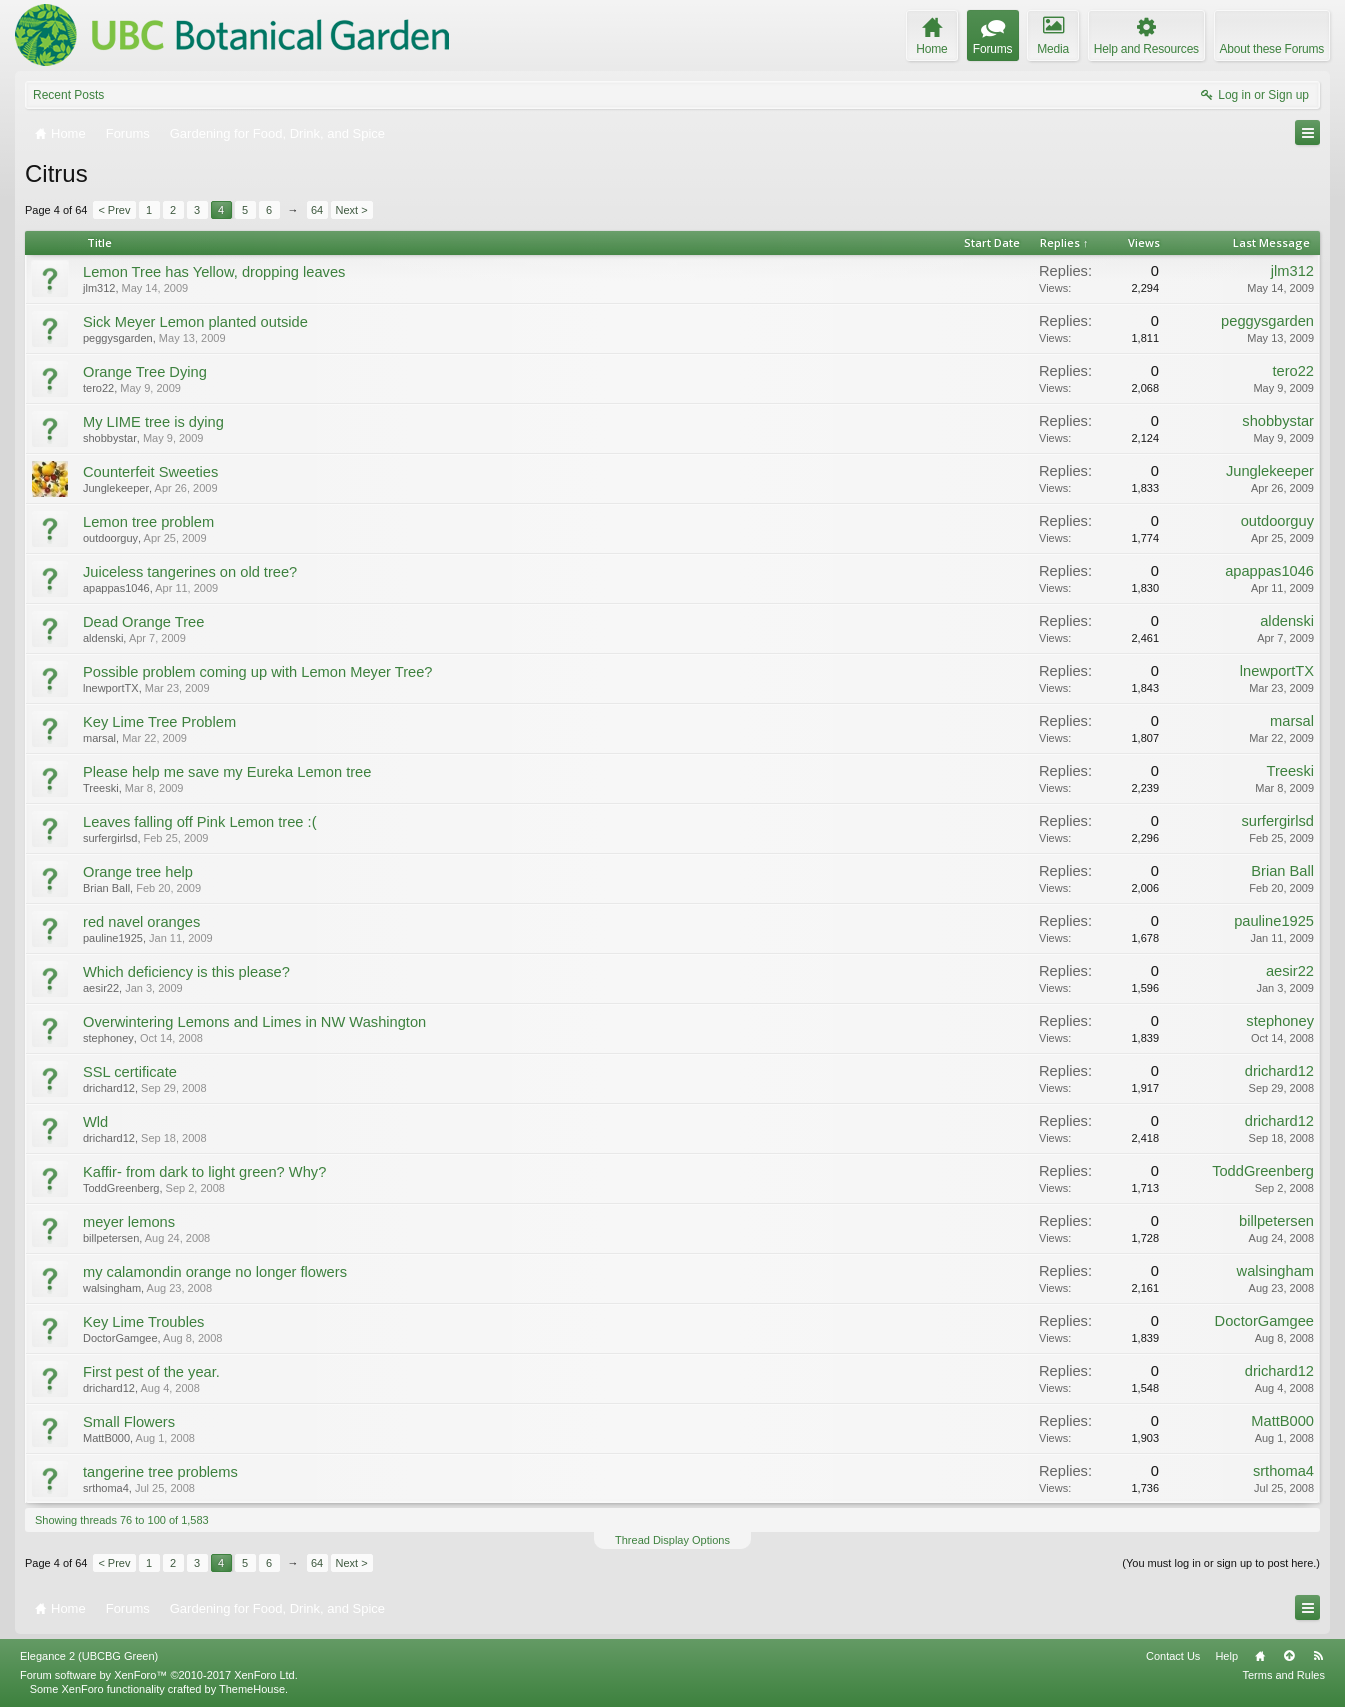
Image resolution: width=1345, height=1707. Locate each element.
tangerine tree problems (160, 1472)
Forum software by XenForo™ (159, 1675)
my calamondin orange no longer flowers (215, 1272)
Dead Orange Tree (143, 622)
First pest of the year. (151, 1372)
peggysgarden (118, 338)
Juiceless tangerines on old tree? (190, 572)
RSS (1318, 1656)
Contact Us (1173, 1656)
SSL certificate (130, 1072)
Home (1260, 1656)
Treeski (101, 788)
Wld (95, 1122)
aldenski (103, 638)
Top (1289, 1656)
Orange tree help (138, 872)
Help (1226, 1656)
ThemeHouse (252, 1689)
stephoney (108, 1038)
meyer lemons (129, 1222)
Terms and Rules (1283, 1675)
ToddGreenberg (121, 1188)
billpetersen (111, 1238)
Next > (352, 210)
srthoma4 (106, 1488)
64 (317, 210)
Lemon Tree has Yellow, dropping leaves (214, 272)
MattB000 (106, 1438)
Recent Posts (68, 95)
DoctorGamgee (120, 1338)
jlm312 (99, 288)
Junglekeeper (116, 488)
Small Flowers (129, 1422)
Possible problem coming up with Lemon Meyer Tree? (257, 672)
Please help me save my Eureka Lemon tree (227, 772)
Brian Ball (106, 888)
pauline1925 (113, 938)
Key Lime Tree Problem (159, 722)
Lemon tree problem (148, 522)
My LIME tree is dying (153, 422)
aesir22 (101, 988)
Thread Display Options (672, 1540)
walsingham (112, 1288)
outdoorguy (110, 538)
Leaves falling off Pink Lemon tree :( (200, 822)
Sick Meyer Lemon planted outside (195, 322)
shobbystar (110, 438)
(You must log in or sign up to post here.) (1221, 1563)
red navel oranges (141, 922)
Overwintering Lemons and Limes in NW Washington (254, 1022)
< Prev (114, 210)
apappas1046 (116, 588)
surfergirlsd (110, 838)
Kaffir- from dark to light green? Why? (204, 1172)
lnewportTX (111, 688)
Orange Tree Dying (145, 372)
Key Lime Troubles (143, 1322)
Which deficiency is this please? (186, 972)
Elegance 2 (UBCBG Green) (89, 1656)
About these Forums (1272, 49)
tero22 (98, 388)
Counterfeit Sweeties (150, 472)
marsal (99, 738)
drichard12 (109, 1088)
